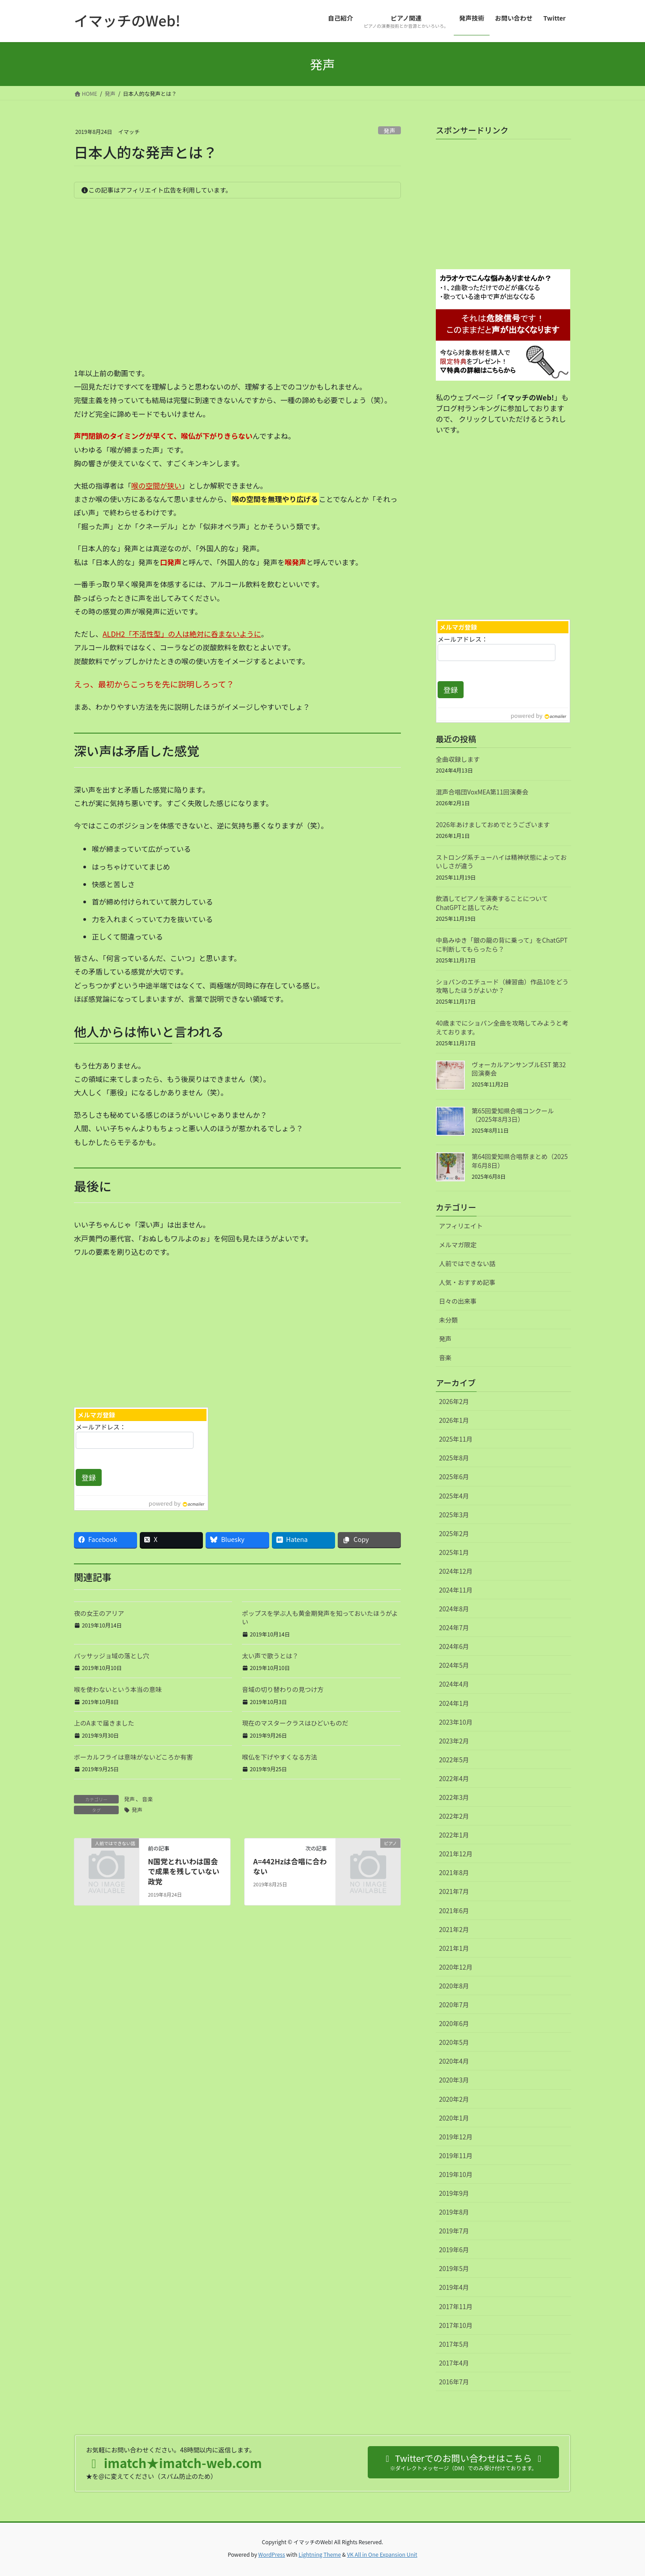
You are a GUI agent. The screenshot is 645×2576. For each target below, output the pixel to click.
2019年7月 (454, 2230)
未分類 (448, 1319)
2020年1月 (454, 2117)
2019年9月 (454, 2193)
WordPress (271, 2554)
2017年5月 (454, 2344)
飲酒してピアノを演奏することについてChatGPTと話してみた (492, 903)
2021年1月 (454, 1948)
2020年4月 (454, 2061)
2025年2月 (454, 1533)
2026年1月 (454, 1420)
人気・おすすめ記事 (467, 1282)
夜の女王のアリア (99, 1613)
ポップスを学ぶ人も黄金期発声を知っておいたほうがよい (320, 1618)
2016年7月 (454, 2381)
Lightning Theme (319, 2554)
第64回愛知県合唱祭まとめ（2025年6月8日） (520, 1161)
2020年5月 (454, 2042)
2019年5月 (454, 2268)
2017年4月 (454, 2362)
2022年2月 (454, 1816)
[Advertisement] (152, 1330)
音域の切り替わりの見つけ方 (282, 1689)
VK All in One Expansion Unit (382, 2554)
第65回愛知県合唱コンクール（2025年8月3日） (513, 1115)
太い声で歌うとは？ (270, 1655)
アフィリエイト (461, 1225)
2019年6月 (454, 2249)
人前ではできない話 (467, 1263)
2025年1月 (454, 1552)
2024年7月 (454, 1627)
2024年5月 (454, 1665)
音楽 (147, 1799)
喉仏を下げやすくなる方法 (279, 1756)
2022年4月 (454, 1778)
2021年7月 (454, 1891)
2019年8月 (454, 2211)
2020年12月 (456, 1966)
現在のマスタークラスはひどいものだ (295, 1722)
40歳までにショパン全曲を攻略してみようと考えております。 (502, 1027)
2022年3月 (454, 1797)
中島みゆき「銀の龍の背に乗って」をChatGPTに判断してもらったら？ (502, 944)
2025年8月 (454, 1457)
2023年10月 (456, 1721)
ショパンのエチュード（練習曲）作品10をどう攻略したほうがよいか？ (502, 986)
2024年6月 (454, 1646)
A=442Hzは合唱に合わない (290, 1866)
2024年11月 (456, 1589)
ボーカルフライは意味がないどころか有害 (133, 1756)
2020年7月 (454, 2004)
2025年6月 (454, 1476)
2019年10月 (456, 2174)
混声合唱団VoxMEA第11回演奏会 (482, 791)
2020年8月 (454, 1985)
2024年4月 (454, 1683)
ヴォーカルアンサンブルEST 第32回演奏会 (519, 1069)
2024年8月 (454, 1608)
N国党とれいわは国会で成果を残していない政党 (183, 1871)
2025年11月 (456, 1438)
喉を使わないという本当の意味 (118, 1689)
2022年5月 (454, 1759)
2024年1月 (454, 1703)
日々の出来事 (458, 1301)
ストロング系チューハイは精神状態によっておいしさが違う (501, 862)
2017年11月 (456, 2306)
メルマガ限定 (458, 1244)
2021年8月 (454, 1872)
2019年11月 (456, 2155)
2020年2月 (454, 2099)
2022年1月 (454, 1834)
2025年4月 (454, 1495)
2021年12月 (456, 1853)
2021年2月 (454, 1929)
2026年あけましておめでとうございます (493, 824)
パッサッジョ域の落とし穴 (111, 1655)
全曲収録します (458, 759)
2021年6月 (454, 1910)
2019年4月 (454, 2287)
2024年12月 (456, 1571)
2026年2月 (454, 1401)
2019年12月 (456, 2136)
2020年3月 (454, 2079)
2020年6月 (454, 2023)
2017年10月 (456, 2325)
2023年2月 (454, 1740)
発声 (390, 130)
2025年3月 (454, 1514)
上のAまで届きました (104, 1722)
